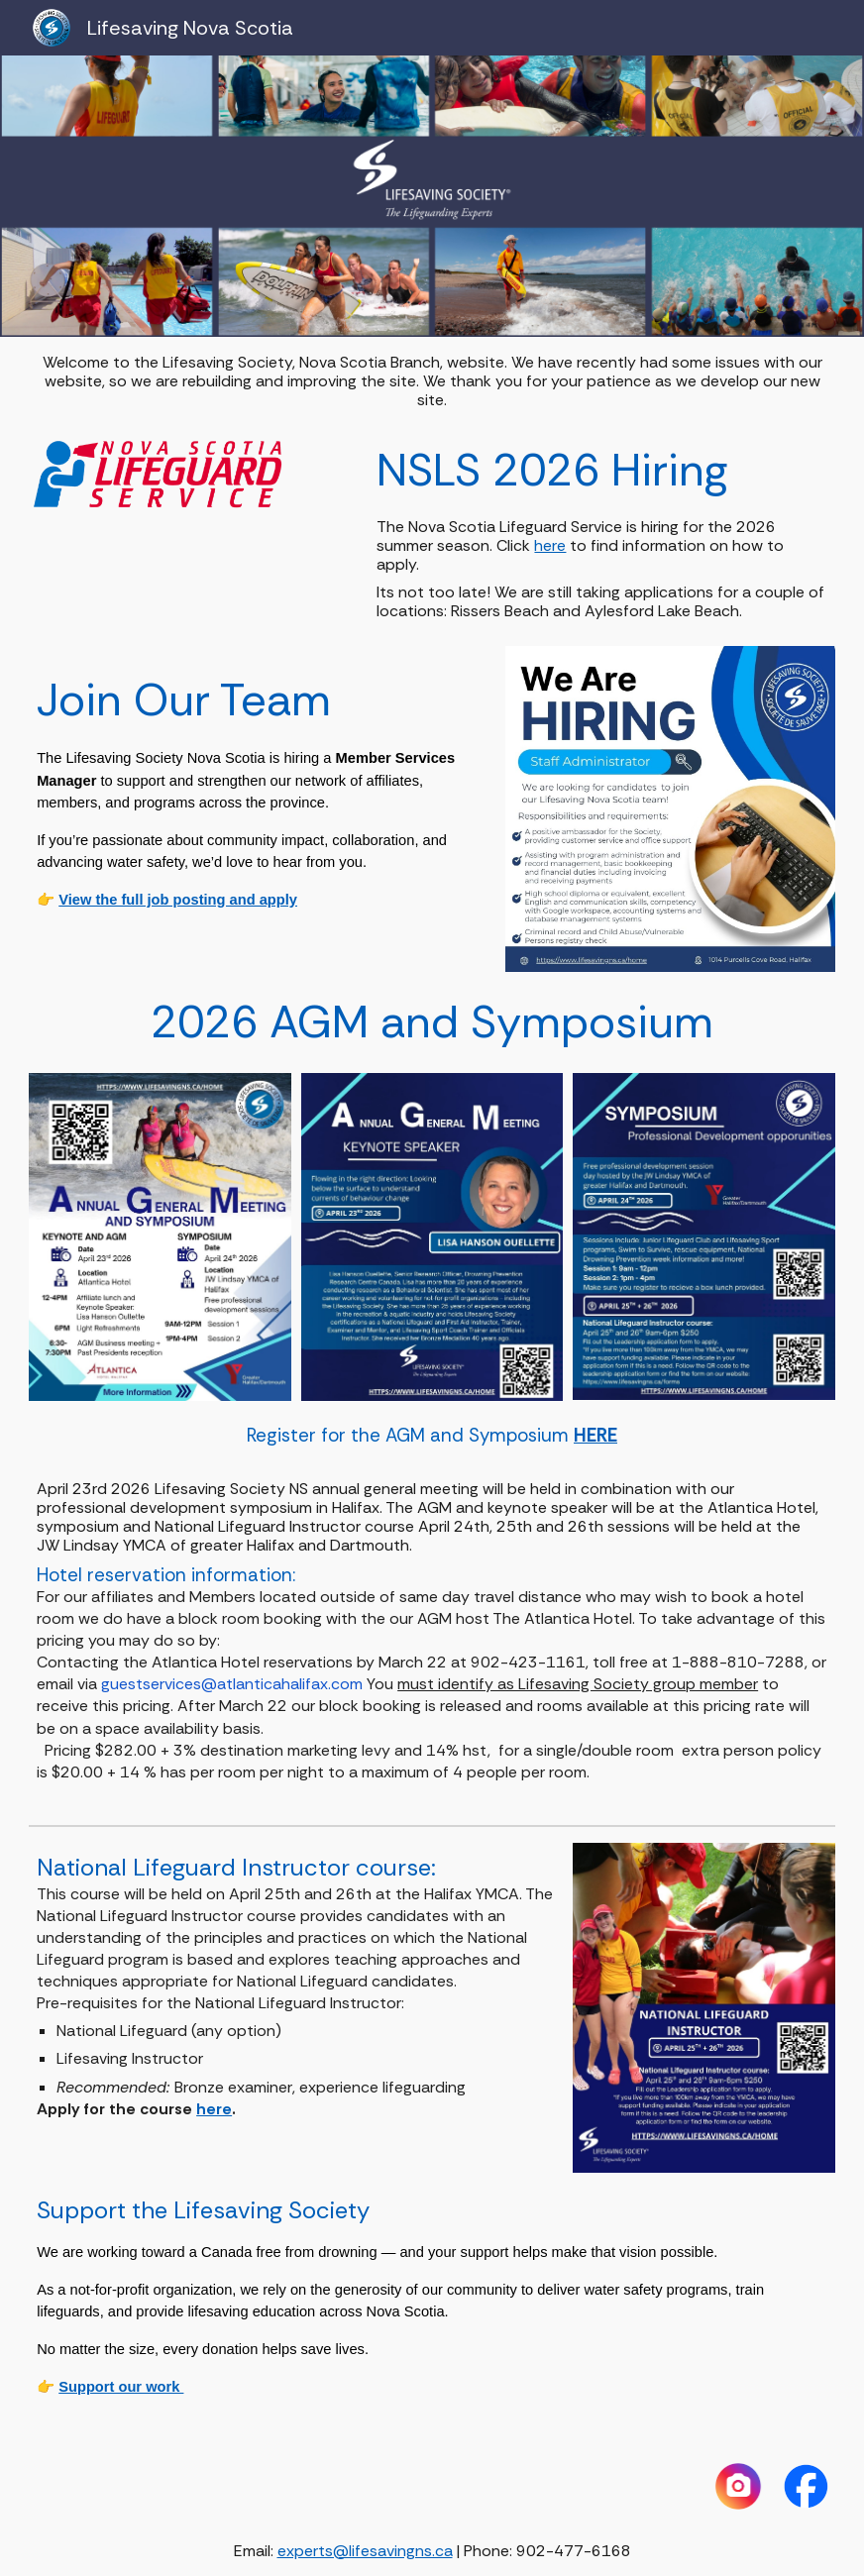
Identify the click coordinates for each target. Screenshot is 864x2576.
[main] (432, 381)
